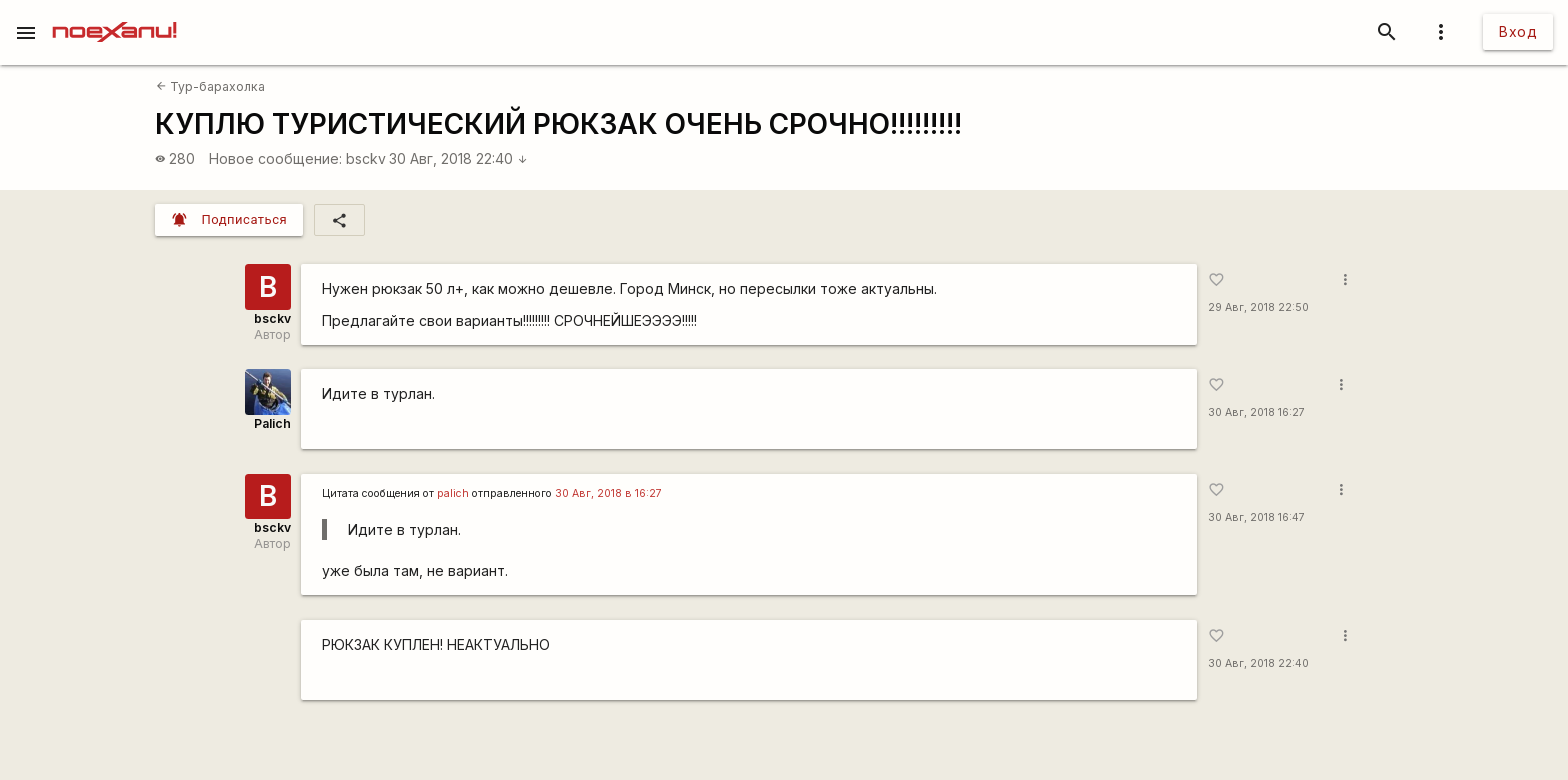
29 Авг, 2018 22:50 (1258, 307)
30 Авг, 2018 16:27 (1256, 412)
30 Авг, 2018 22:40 (458, 158)
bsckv (366, 158)
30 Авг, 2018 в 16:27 (608, 493)
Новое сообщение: (275, 158)
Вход (1518, 31)
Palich (272, 423)
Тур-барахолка (210, 86)
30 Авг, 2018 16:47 (1256, 517)
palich (453, 493)
